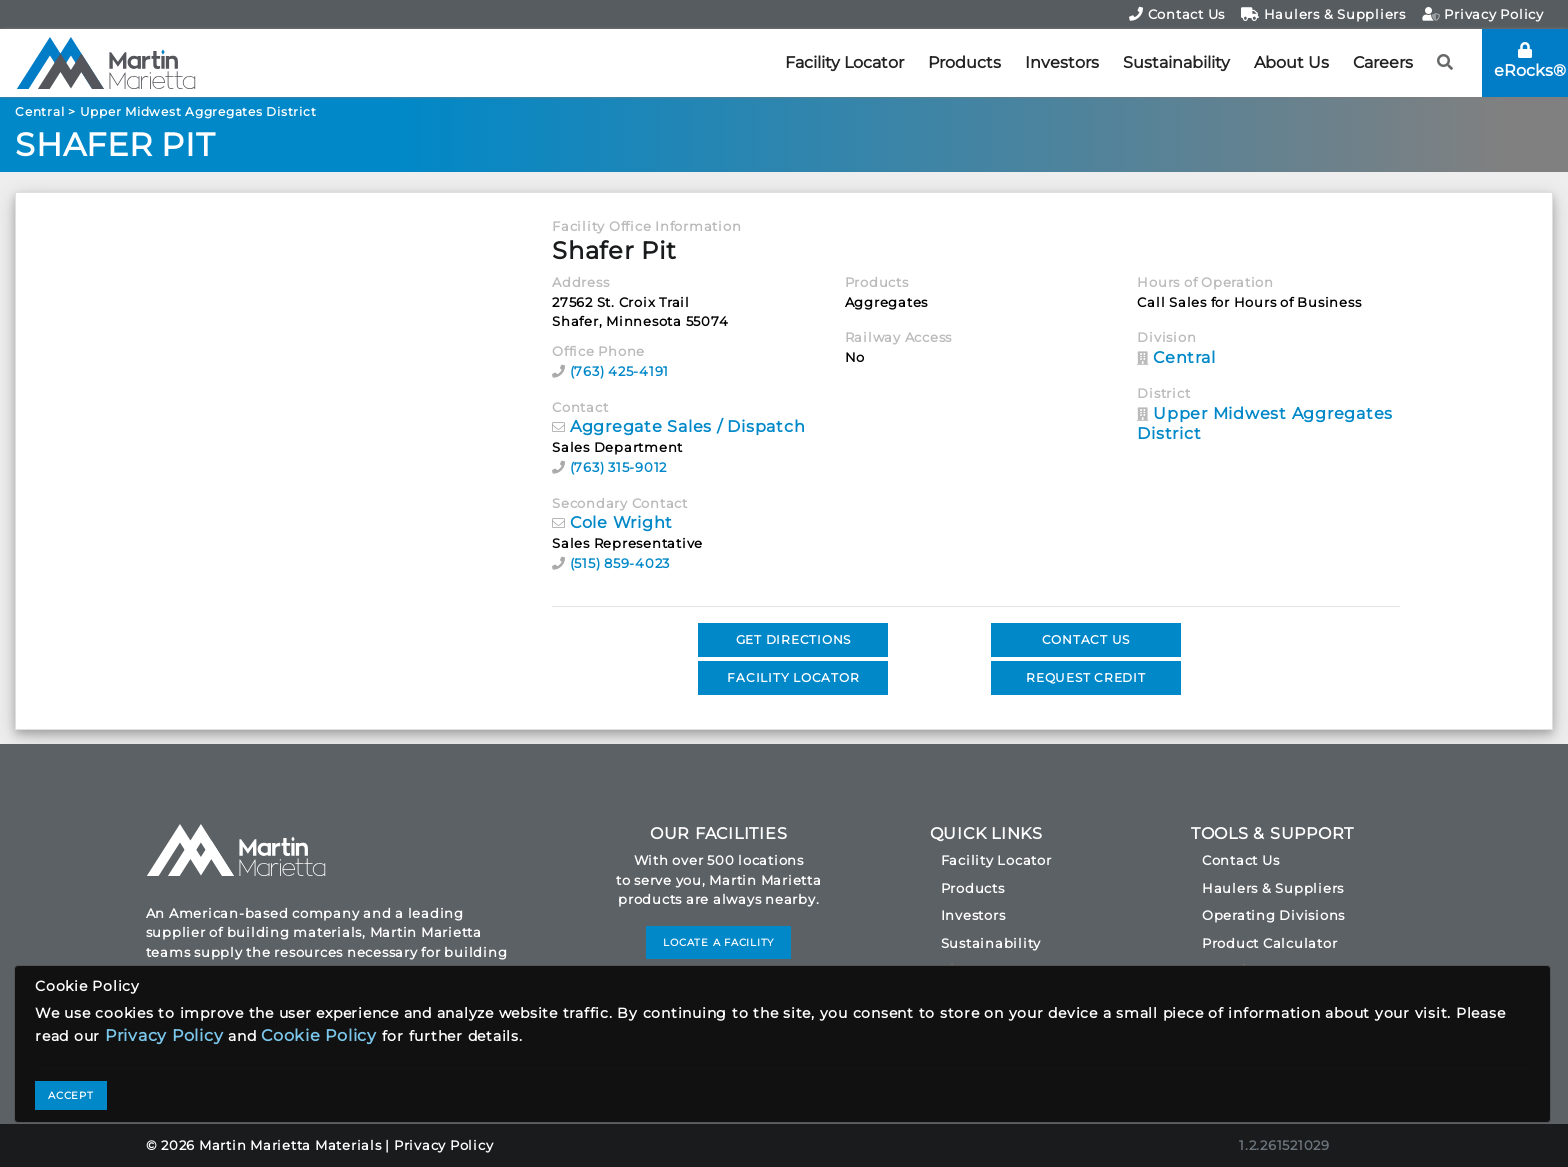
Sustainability (1176, 62)
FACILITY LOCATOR (793, 677)
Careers (1383, 62)
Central (39, 111)
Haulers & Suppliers (1323, 14)
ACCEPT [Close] (71, 1095)
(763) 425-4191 (620, 371)
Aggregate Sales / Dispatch (688, 426)
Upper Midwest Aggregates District (198, 111)
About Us (1291, 62)
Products (964, 62)
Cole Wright (621, 522)
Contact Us (1177, 14)
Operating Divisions (1273, 915)
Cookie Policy (319, 1035)
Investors (1062, 62)
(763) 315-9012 (619, 467)
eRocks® (1530, 61)
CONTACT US (1086, 639)
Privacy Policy (1483, 14)
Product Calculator (1270, 943)
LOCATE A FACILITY (718, 942)
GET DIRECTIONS (794, 639)
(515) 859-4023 (620, 563)
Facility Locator (844, 62)
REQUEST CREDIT (1086, 677)
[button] (1445, 63)
